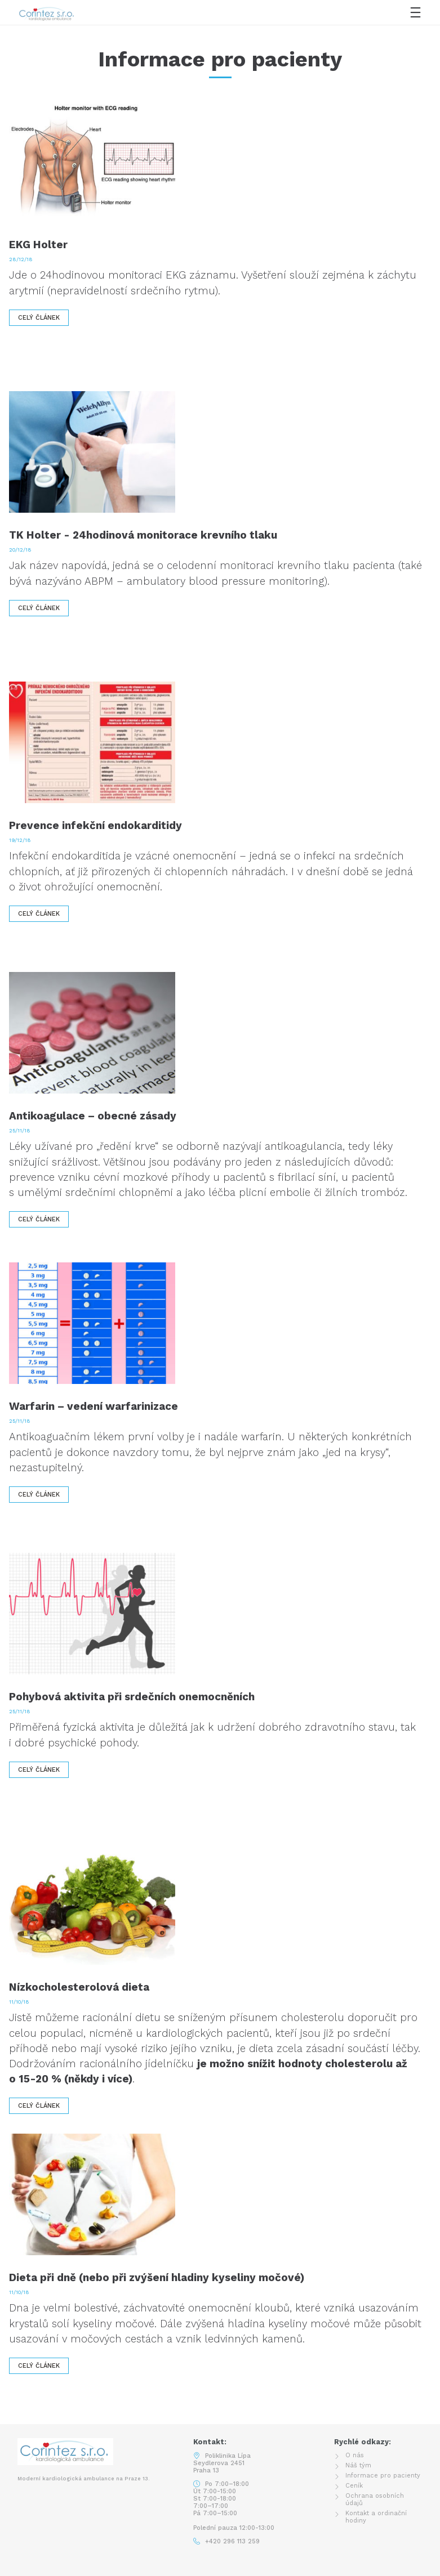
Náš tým (358, 2465)
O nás (354, 2455)
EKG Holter (38, 244)
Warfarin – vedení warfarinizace (93, 1406)
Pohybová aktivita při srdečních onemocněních (132, 1696)
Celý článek (39, 317)
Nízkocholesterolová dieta (79, 1987)
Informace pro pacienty (382, 2475)
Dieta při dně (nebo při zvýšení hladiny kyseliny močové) (156, 2277)
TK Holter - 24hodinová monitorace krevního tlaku (143, 534)
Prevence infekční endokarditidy (95, 825)
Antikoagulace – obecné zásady (92, 1115)
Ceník (354, 2485)
